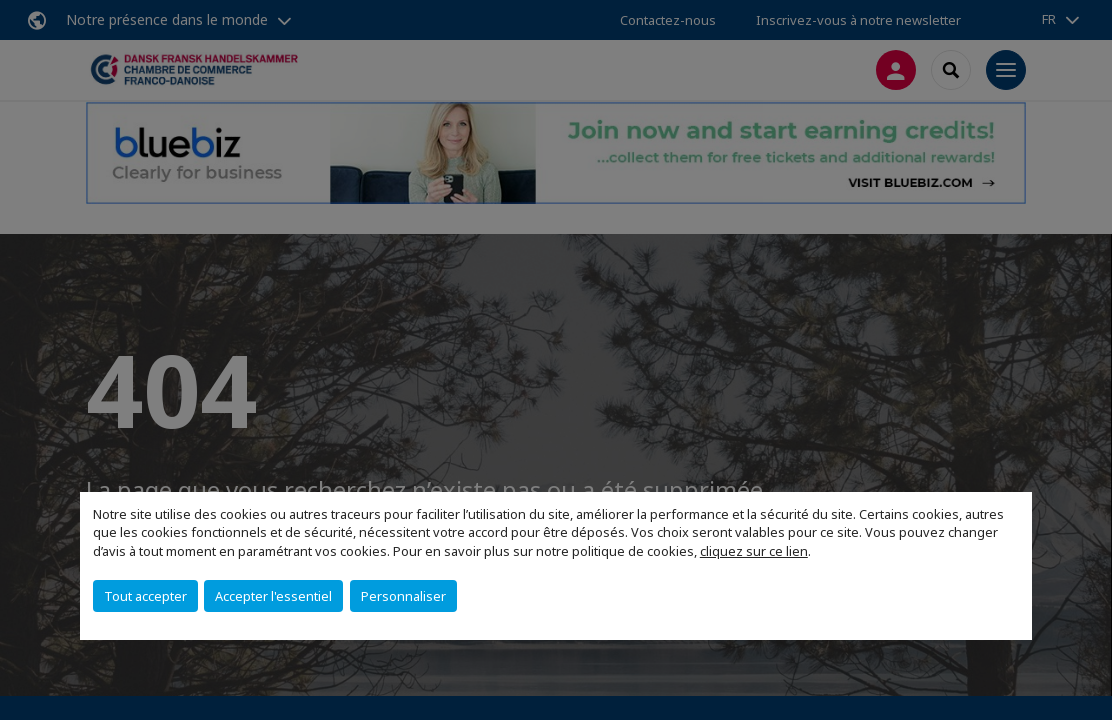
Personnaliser (403, 596)
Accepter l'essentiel (273, 596)
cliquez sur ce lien (754, 551)
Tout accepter (145, 596)
